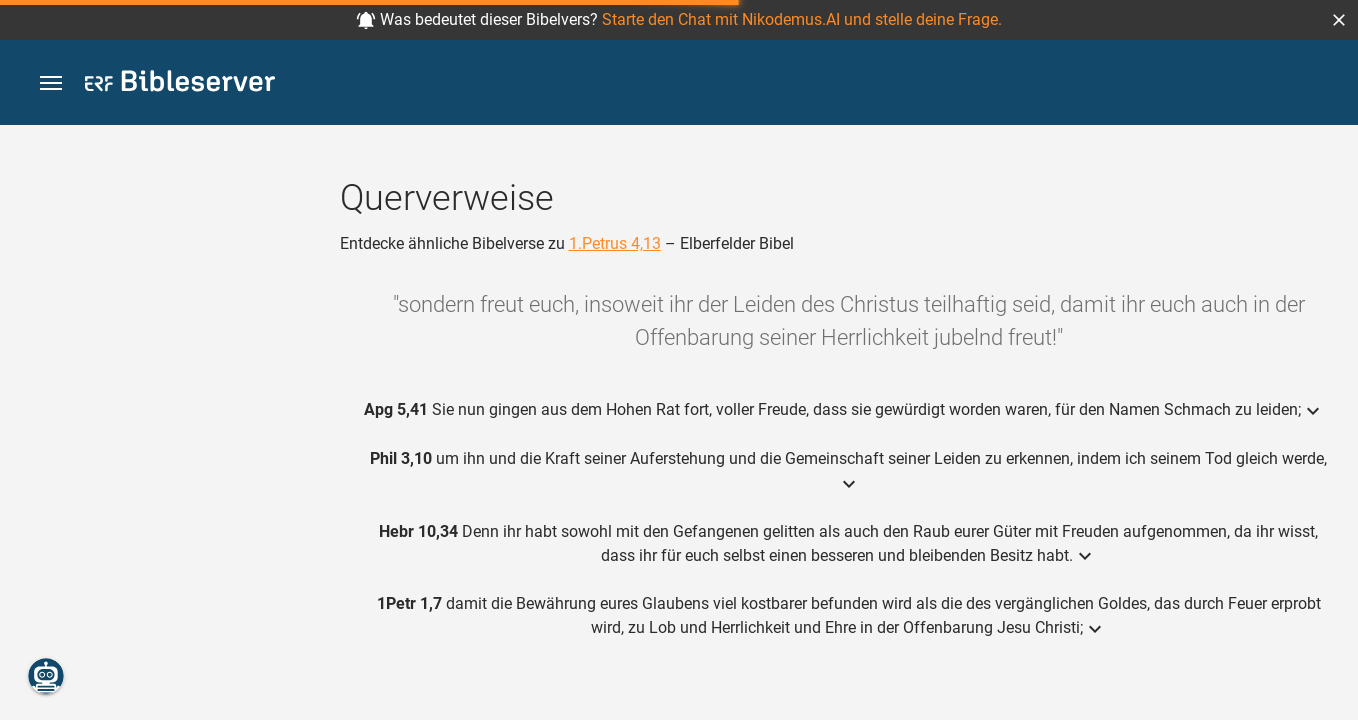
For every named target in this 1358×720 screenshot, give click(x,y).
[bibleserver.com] (180, 84)
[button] (1339, 20)
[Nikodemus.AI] (46, 676)
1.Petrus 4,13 (615, 243)
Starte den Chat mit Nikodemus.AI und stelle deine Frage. (802, 19)
